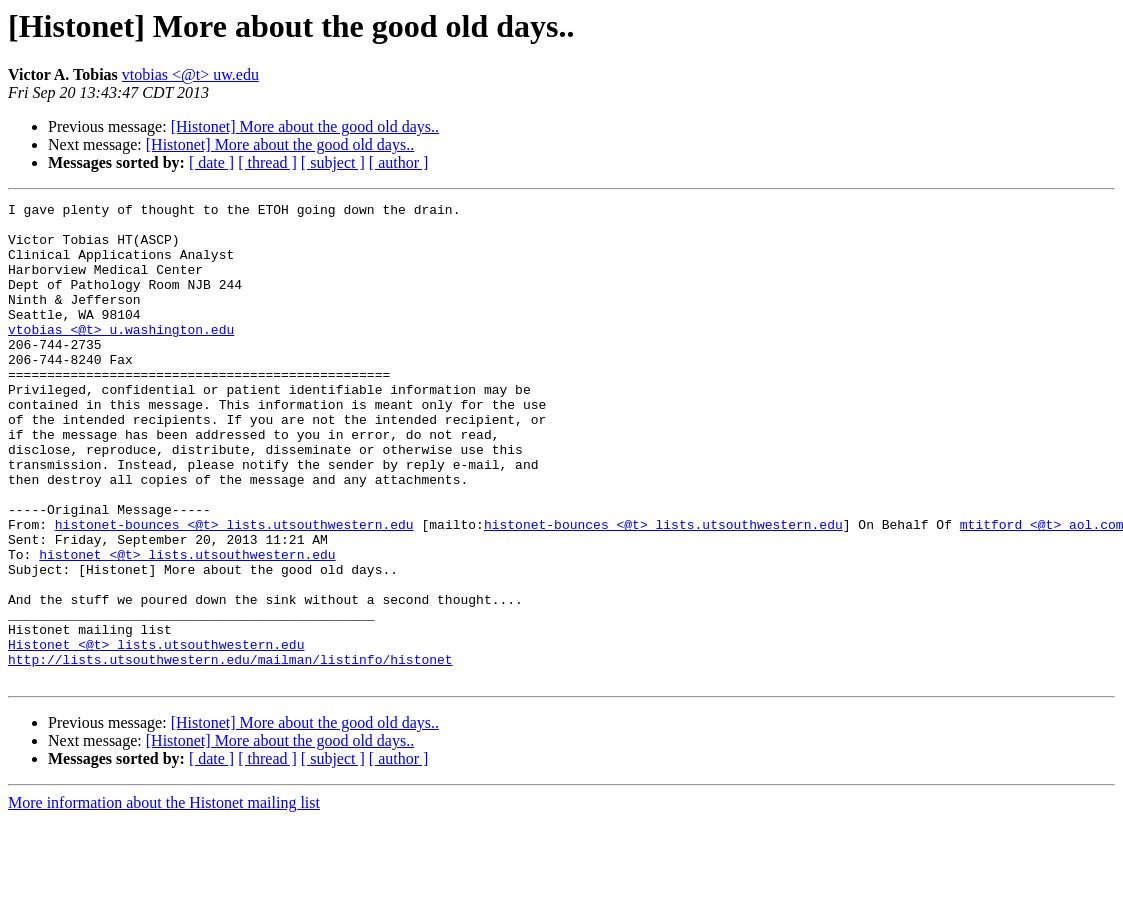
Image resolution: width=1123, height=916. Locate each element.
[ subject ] (333, 162)
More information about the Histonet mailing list (164, 898)
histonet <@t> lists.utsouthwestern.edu (187, 626)
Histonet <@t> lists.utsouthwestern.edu (156, 734)
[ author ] (399, 162)
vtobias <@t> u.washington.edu (121, 356)
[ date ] (211, 162)
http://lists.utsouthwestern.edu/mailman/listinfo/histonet (230, 752)
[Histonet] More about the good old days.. (305, 126)
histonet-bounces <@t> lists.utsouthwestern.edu (234, 590)
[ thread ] (267, 162)
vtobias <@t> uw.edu (190, 74)
